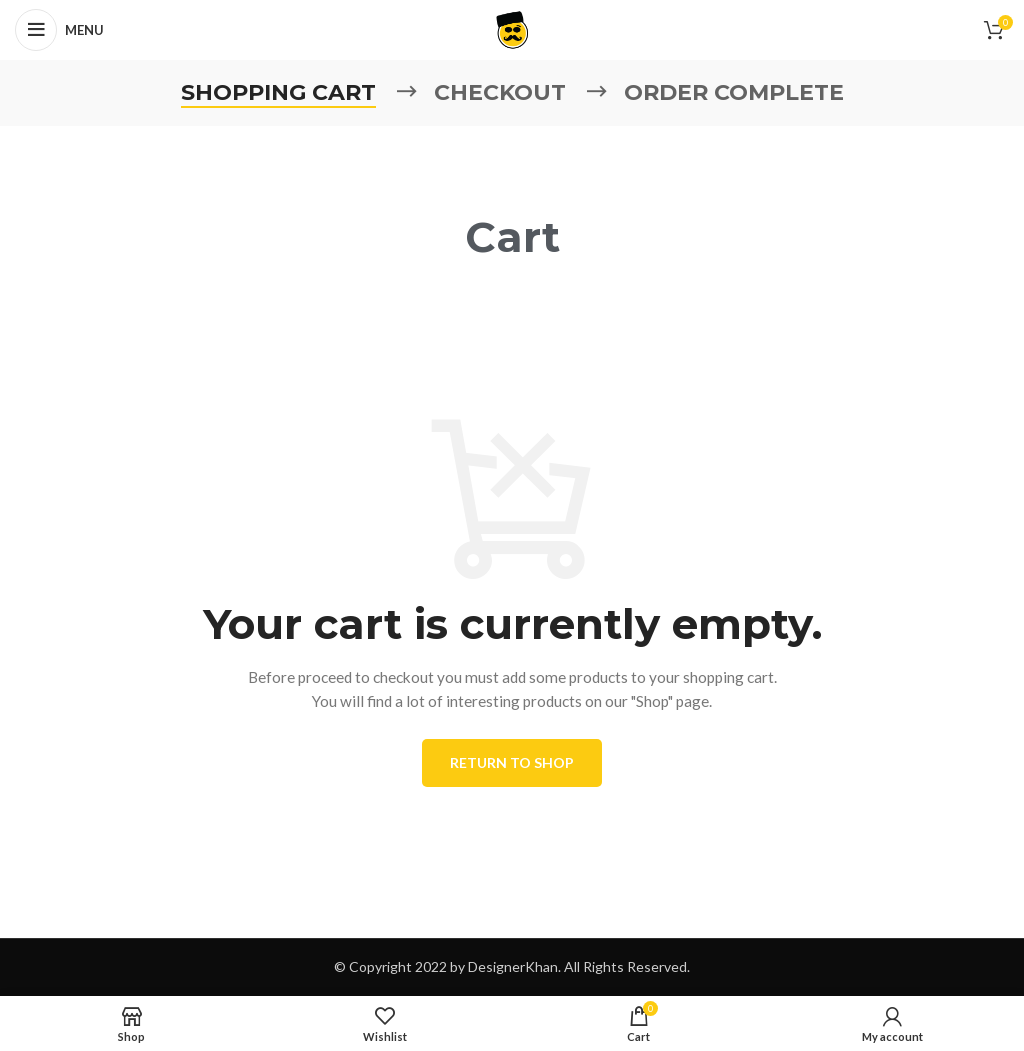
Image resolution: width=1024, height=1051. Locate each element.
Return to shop (512, 762)
